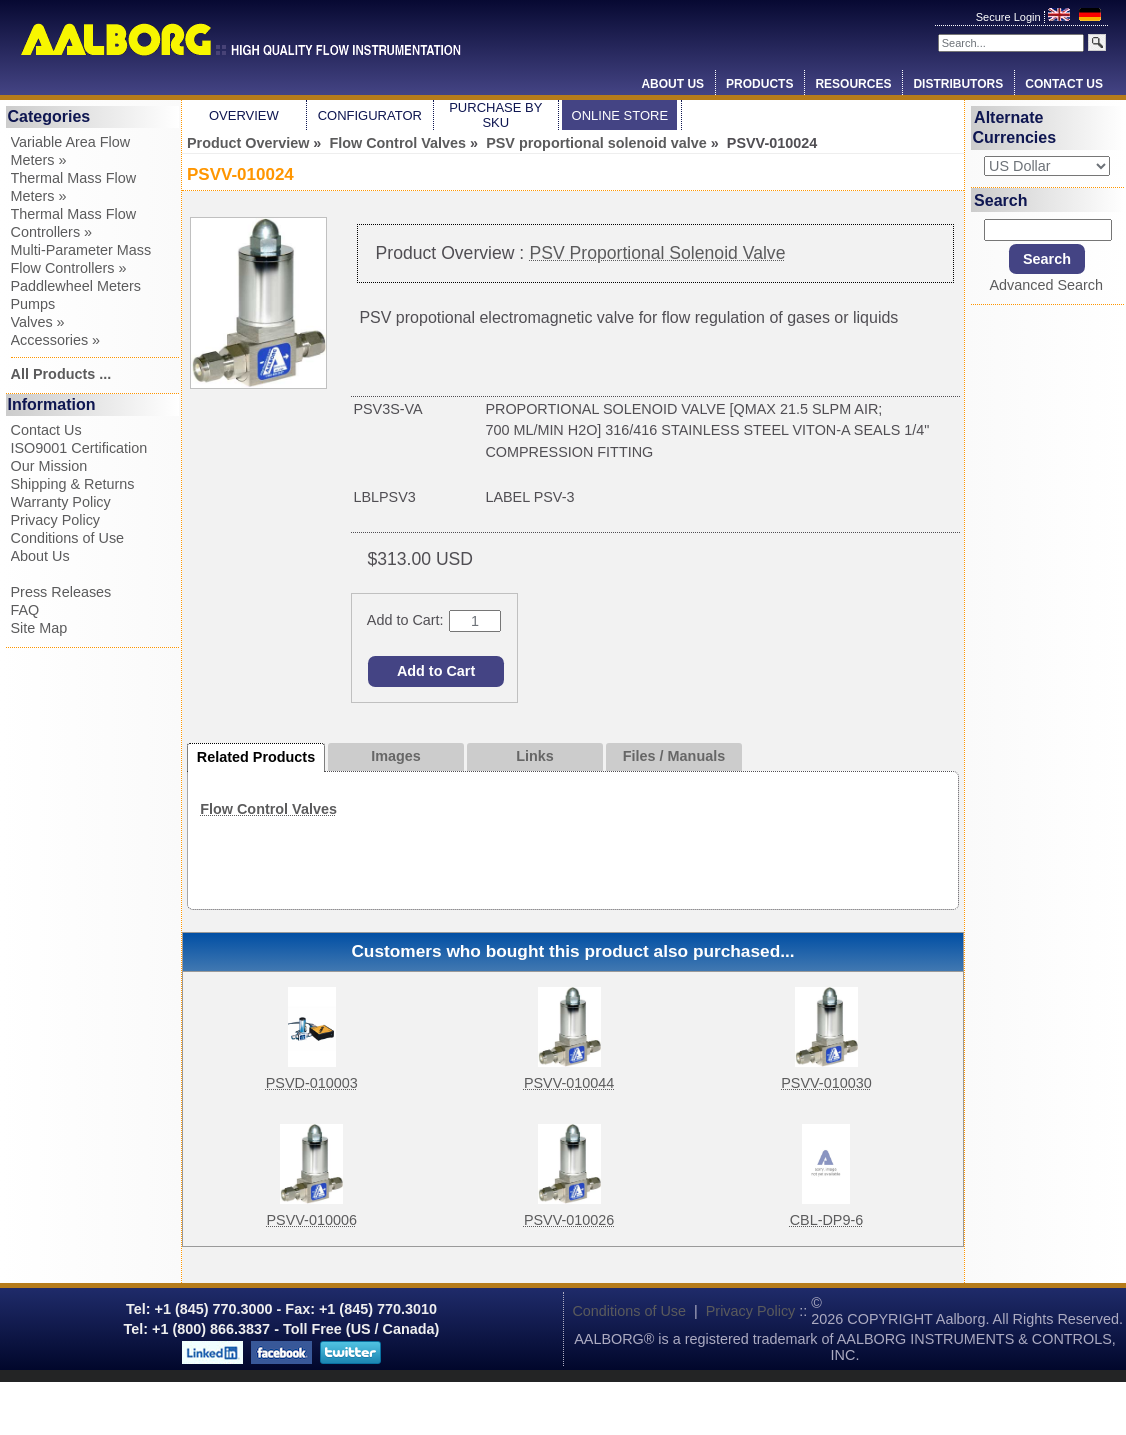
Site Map (39, 628)
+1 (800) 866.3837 (211, 1329)
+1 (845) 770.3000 (212, 1309)
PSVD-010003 (312, 1083)
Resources (853, 84)
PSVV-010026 (569, 1220)
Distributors (958, 84)
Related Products (256, 757)
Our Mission (49, 466)
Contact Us (1064, 84)
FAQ (25, 610)
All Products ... (61, 374)
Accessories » (56, 340)
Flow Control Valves (397, 143)
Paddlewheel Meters (76, 286)
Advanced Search (1046, 285)
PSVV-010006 (311, 1220)
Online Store (620, 115)
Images (396, 756)
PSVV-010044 (569, 1083)
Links (535, 756)
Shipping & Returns (73, 484)
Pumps (33, 304)
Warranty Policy (61, 502)
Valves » (38, 322)
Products (759, 84)
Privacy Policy (56, 520)
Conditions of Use (68, 538)
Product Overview (248, 143)
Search (1000, 199)
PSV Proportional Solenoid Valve (658, 253)
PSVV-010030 (826, 1083)
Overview (244, 115)
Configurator (370, 115)
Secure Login (1010, 17)
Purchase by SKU (495, 115)
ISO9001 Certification (79, 448)
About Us (672, 84)
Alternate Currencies (1015, 127)
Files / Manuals (674, 756)
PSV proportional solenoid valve (596, 143)
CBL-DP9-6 (827, 1220)
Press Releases (61, 592)
